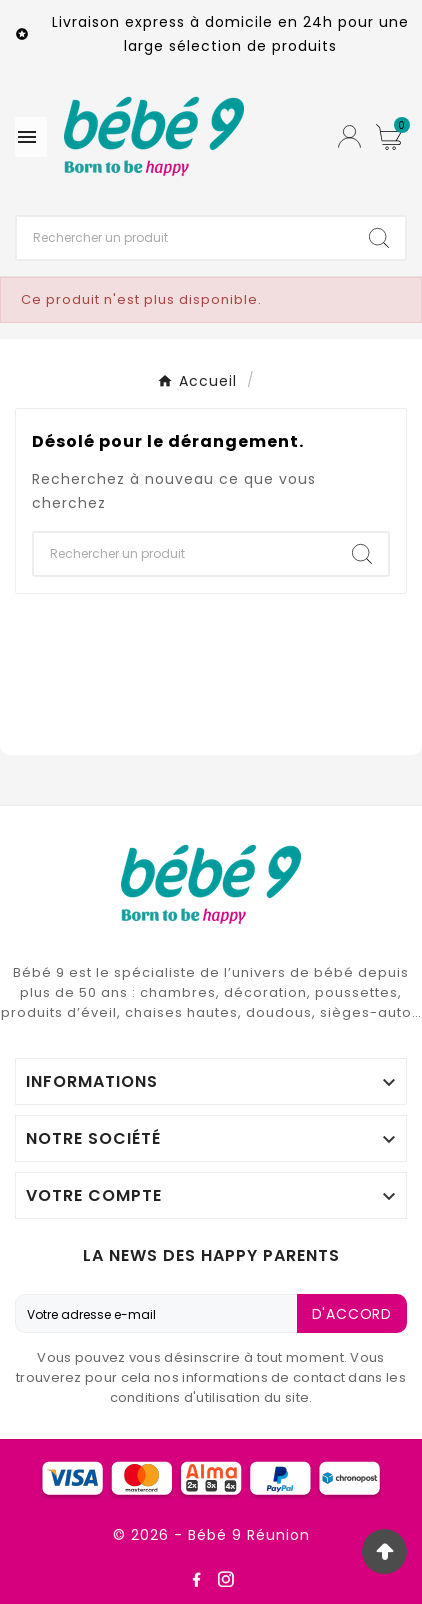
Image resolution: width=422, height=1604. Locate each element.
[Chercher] (185, 238)
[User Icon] (349, 136)
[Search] (379, 238)
